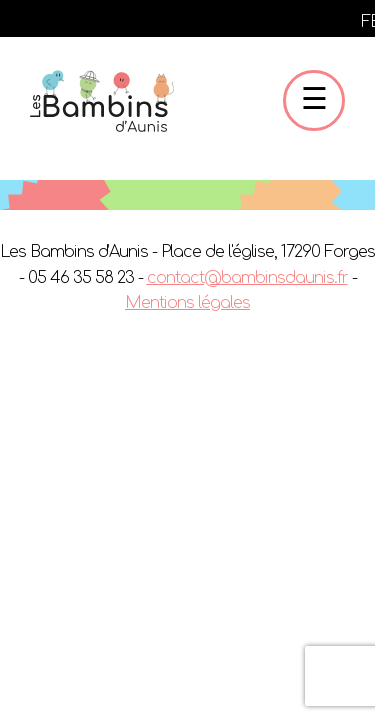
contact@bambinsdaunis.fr (247, 278)
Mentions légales (187, 303)
